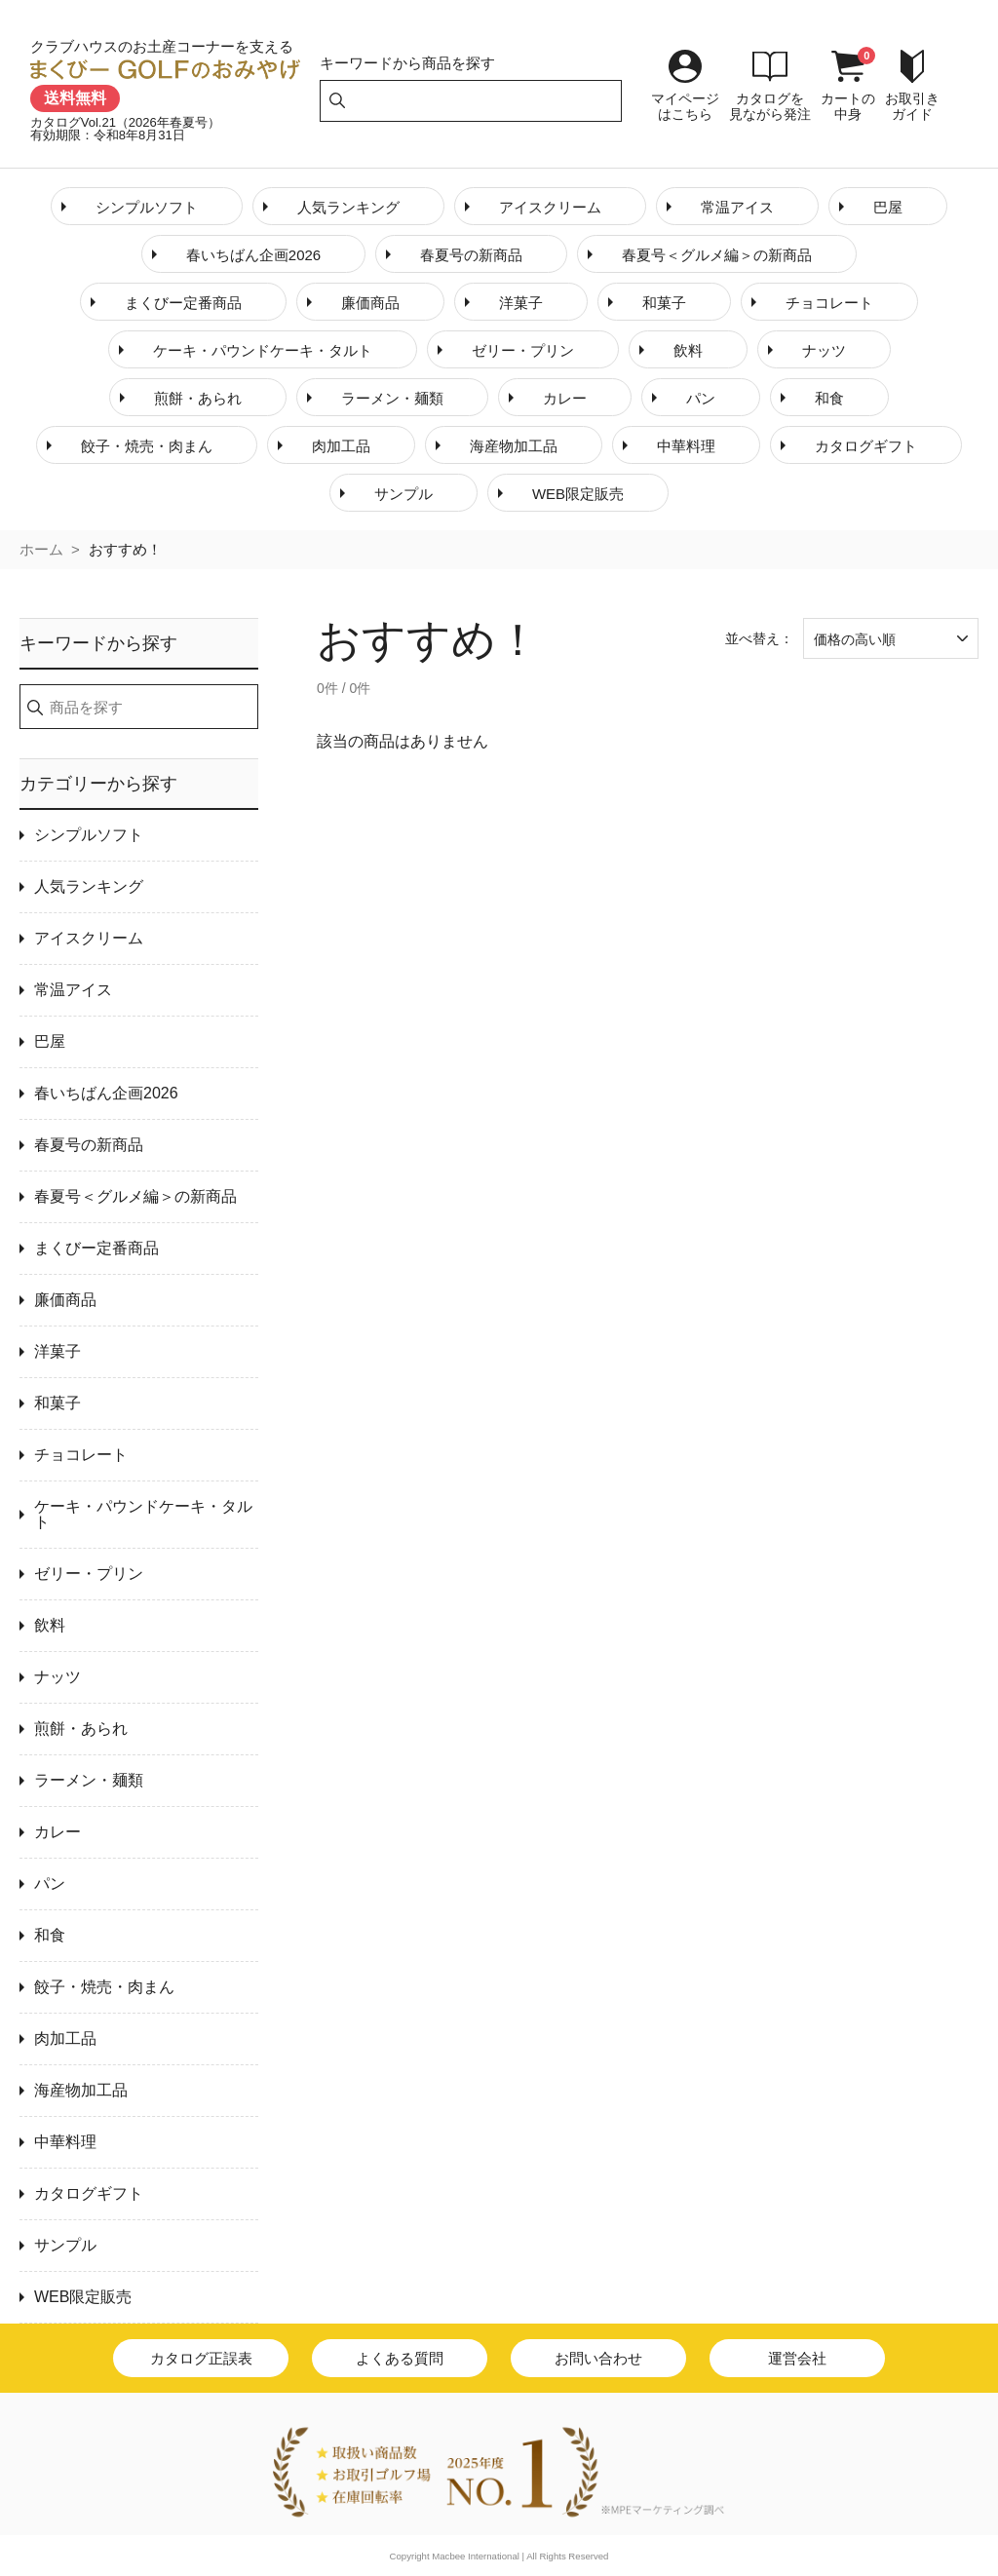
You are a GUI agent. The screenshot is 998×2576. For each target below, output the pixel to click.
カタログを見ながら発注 (770, 106)
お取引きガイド (912, 106)
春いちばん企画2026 (253, 255)
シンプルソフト (147, 207)
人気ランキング (348, 207)
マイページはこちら (685, 106)
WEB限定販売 (578, 493)
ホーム (41, 549)
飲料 (688, 350)
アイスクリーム (550, 207)
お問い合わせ (598, 2358)
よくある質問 (399, 2358)
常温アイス (737, 207)
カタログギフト (866, 446)
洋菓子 (521, 302)
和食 (829, 398)
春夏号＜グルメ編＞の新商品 (717, 255)
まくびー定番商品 (183, 302)
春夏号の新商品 (471, 255)
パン (700, 398)
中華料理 (686, 446)
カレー (565, 398)
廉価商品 (370, 302)
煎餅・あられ (198, 398)
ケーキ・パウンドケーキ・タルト (262, 350)
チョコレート (829, 302)
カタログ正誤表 (201, 2358)
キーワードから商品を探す (407, 63)
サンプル (403, 493)
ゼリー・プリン (523, 350)
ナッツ (824, 350)
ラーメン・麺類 (392, 398)
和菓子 (664, 302)
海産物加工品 (513, 446)
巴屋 (887, 207)
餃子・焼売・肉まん (146, 446)
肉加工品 (341, 446)
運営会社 (797, 2358)
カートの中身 (848, 106)
